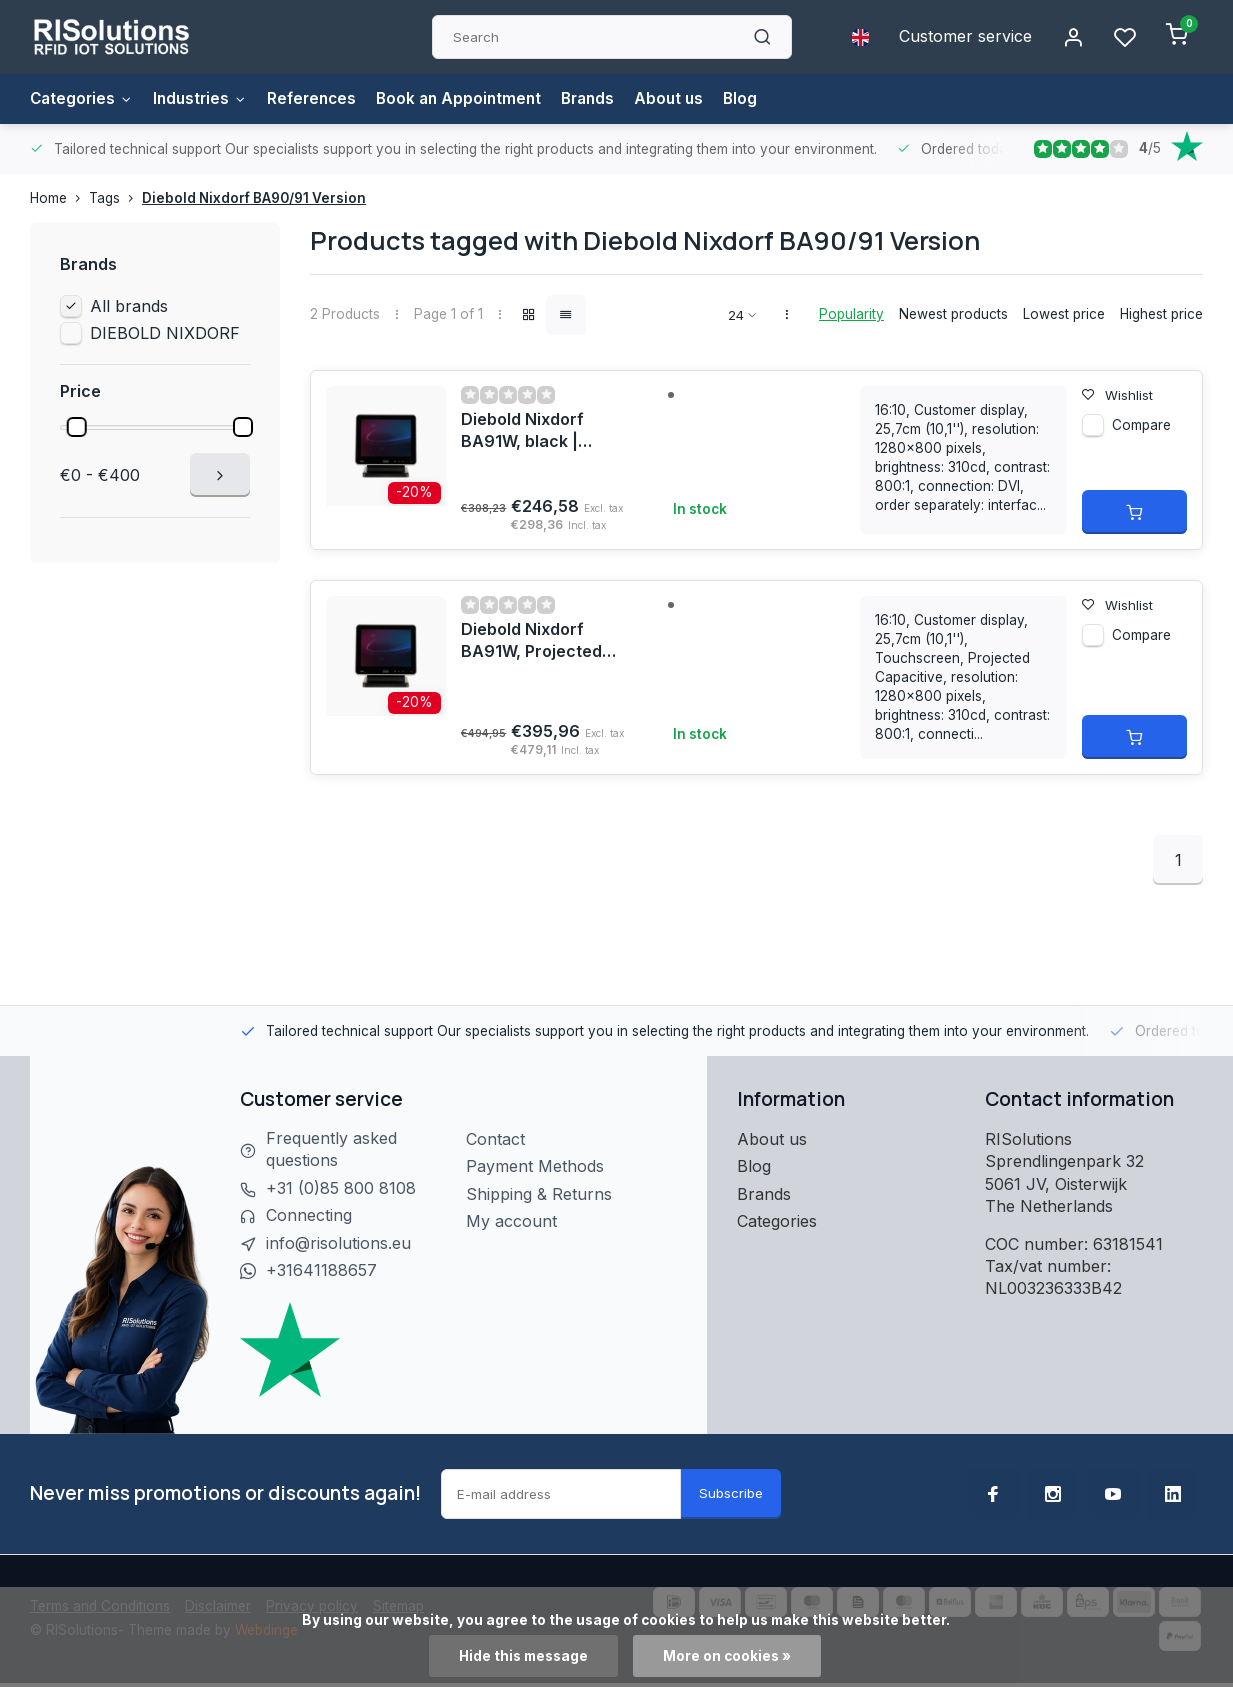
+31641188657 (321, 1271)
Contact (495, 1139)
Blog (763, 99)
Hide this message (523, 1656)
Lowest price (1064, 314)
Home (59, 198)
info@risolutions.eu (338, 1244)
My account (511, 1221)
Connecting (309, 1216)
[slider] (76, 427)
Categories (83, 99)
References (321, 99)
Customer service (965, 37)
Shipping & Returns (539, 1194)
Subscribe (731, 1492)
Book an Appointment (473, 99)
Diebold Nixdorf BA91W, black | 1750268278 (522, 432)
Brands (606, 99)
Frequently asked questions (331, 1150)
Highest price (1161, 314)
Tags (115, 198)
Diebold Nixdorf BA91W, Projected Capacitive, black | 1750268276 (534, 642)
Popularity (851, 314)
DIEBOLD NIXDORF (165, 333)
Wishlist (1118, 395)
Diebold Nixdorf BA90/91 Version (254, 198)
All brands (129, 306)
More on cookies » (727, 1656)
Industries (206, 99)
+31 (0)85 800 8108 (341, 1189)
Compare (1141, 426)
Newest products (953, 314)
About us (690, 99)
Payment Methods (535, 1166)
